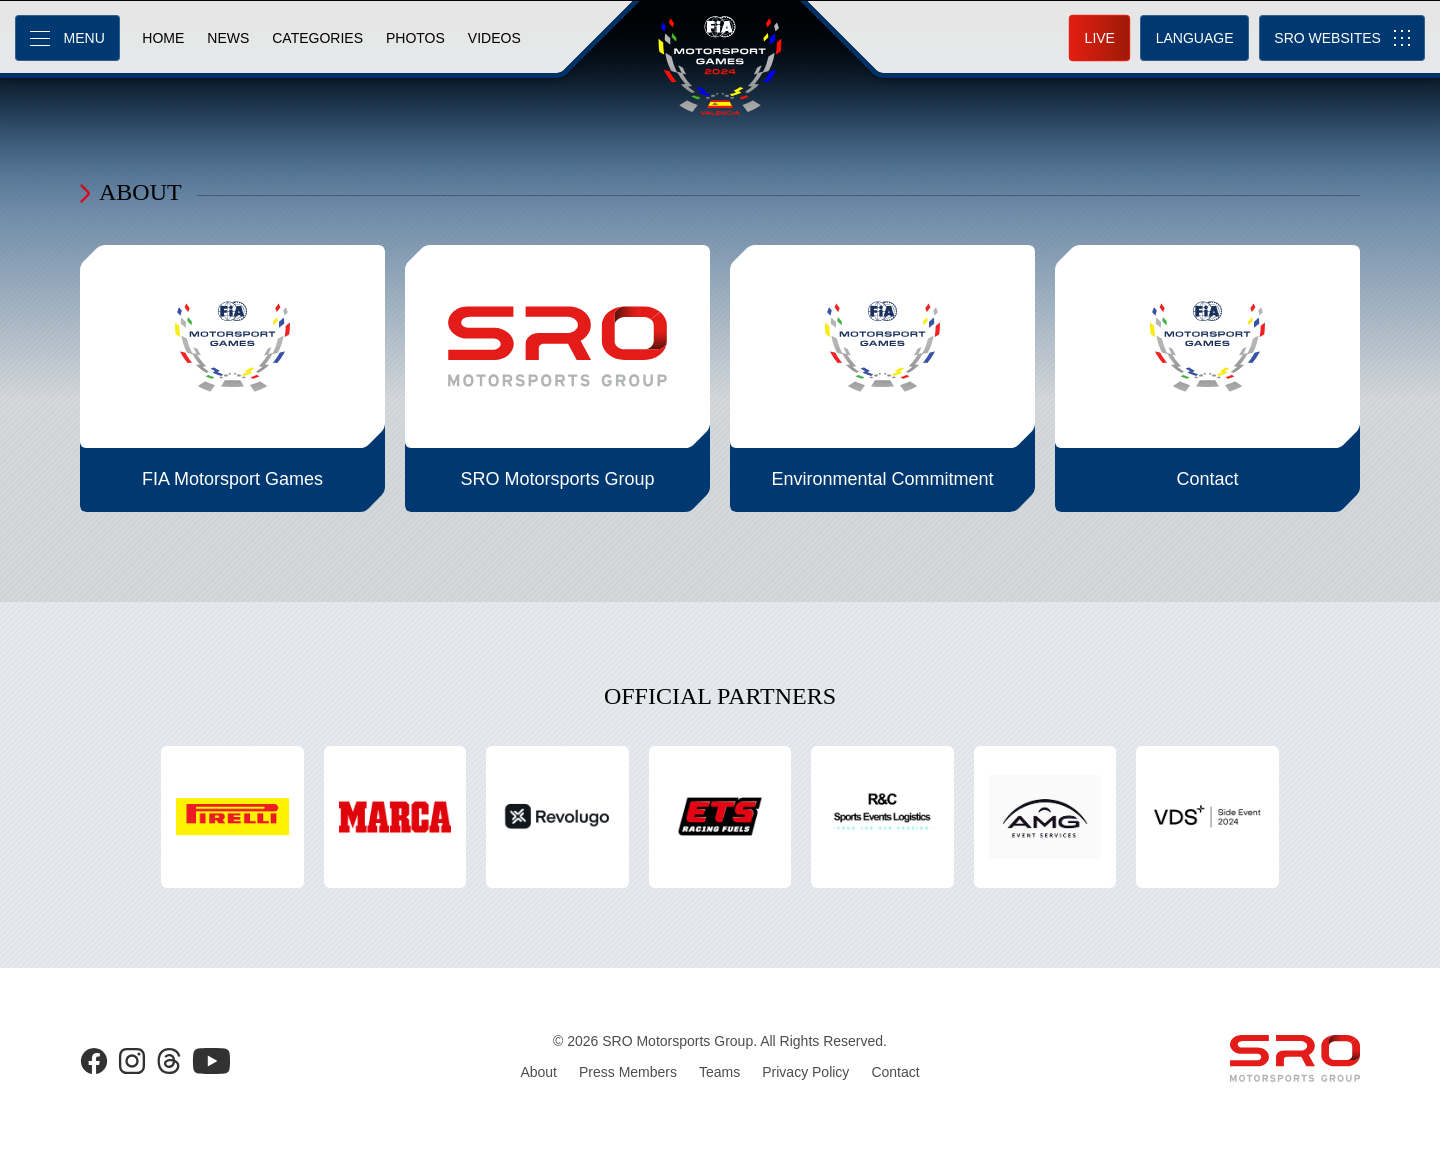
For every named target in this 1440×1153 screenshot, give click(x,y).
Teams (719, 1072)
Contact (895, 1072)
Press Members (628, 1072)
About (538, 1072)
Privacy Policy (805, 1072)
